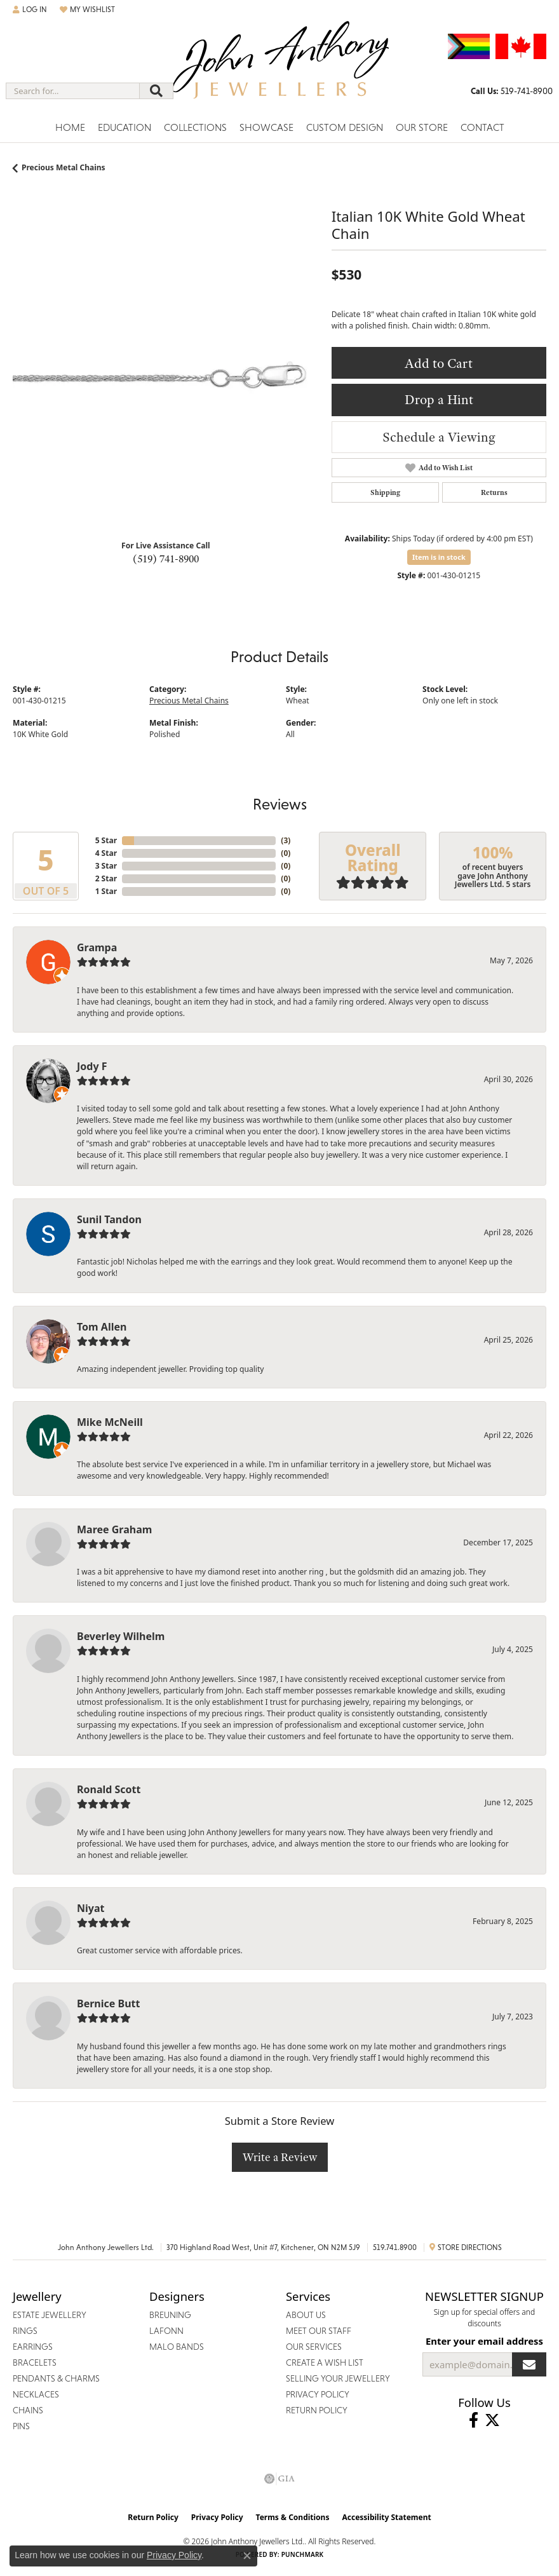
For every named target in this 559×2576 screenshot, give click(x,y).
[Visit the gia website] (279, 2478)
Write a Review (280, 2157)
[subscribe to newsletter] (529, 2364)
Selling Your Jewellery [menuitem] (338, 2378)
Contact (482, 127)
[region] (166, 377)
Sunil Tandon (109, 1219)
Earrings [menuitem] (33, 2347)
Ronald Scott (108, 1789)
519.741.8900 (395, 2247)
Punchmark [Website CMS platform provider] (302, 2554)
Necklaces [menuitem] (36, 2394)
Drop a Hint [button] (439, 399)
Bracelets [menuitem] (35, 2362)
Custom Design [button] (344, 127)
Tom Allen (101, 1327)
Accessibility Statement (386, 2517)
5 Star (106, 840)
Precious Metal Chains (63, 167)
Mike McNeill (110, 1422)
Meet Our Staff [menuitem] (318, 2331)
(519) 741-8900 (166, 559)
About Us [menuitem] (306, 2315)
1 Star (106, 891)
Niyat (90, 1908)
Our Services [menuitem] (314, 2347)
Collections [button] (195, 127)
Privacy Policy (217, 2517)
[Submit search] (156, 91)
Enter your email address (484, 2341)
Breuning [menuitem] (170, 2315)
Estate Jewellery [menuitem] (49, 2315)
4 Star (106, 853)
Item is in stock (439, 557)
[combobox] (73, 91)
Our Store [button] (422, 127)
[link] (512, 90)
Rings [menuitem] (25, 2331)
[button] (30, 9)
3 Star (106, 865)
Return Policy (153, 2517)
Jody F (92, 1066)
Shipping (385, 492)
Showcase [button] (266, 127)
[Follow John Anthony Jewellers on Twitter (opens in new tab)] (492, 2420)
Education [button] (124, 127)
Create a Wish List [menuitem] (324, 2362)
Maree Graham (114, 1529)
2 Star (106, 878)
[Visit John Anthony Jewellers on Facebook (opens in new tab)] (473, 2420)
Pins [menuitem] (21, 2426)
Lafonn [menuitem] (166, 2331)
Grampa (97, 947)
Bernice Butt (108, 2003)
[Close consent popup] (247, 2555)
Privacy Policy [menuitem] (317, 2394)
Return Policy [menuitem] (316, 2410)
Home (70, 127)
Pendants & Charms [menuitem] (56, 2378)
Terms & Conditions (293, 2517)
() (285, 840)
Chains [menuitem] (28, 2410)
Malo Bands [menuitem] (176, 2347)
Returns (494, 492)
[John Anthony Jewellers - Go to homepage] (279, 67)
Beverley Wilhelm (121, 1636)
